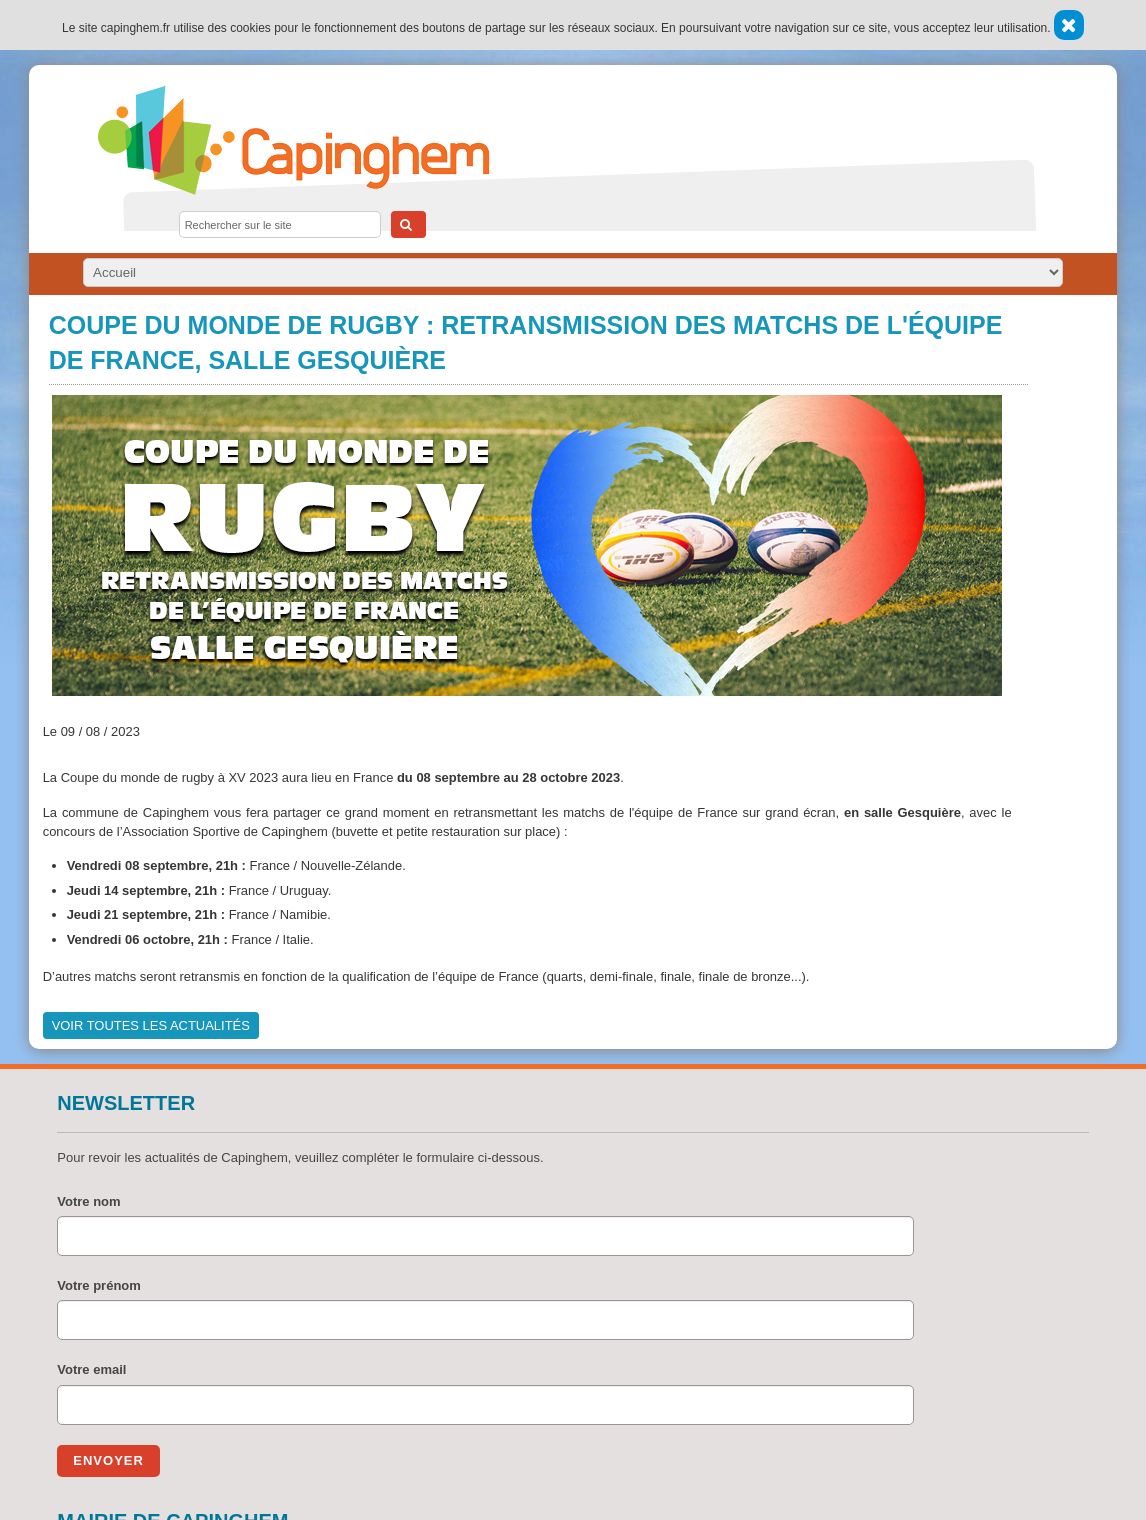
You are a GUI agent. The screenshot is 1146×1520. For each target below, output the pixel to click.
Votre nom (88, 1201)
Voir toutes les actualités (151, 1025)
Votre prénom (99, 1285)
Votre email (91, 1369)
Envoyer (108, 1460)
